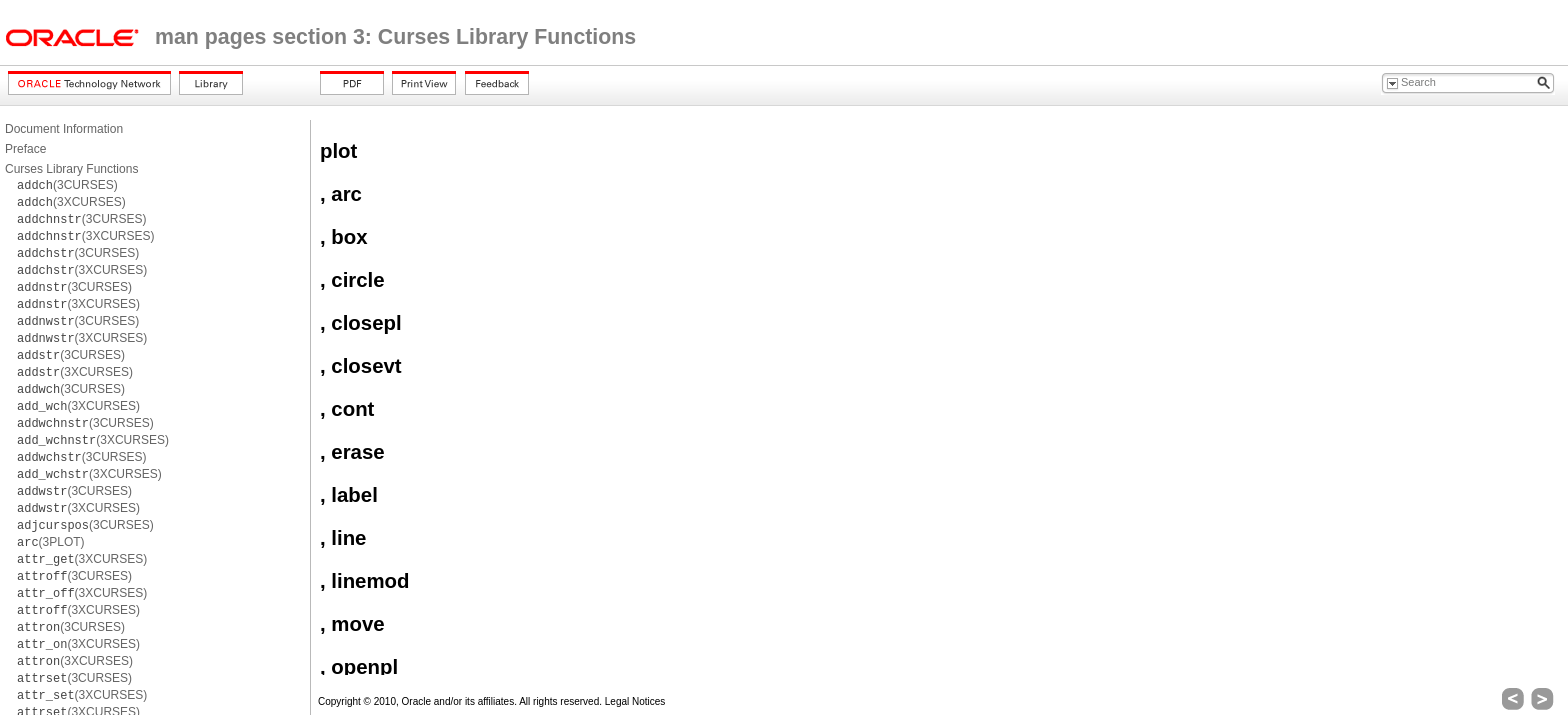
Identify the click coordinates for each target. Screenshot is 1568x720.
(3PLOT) (51, 542)
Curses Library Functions (71, 169)
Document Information (64, 129)
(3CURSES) (67, 185)
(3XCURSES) (71, 202)
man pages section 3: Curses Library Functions (395, 37)
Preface (25, 149)
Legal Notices (635, 701)
